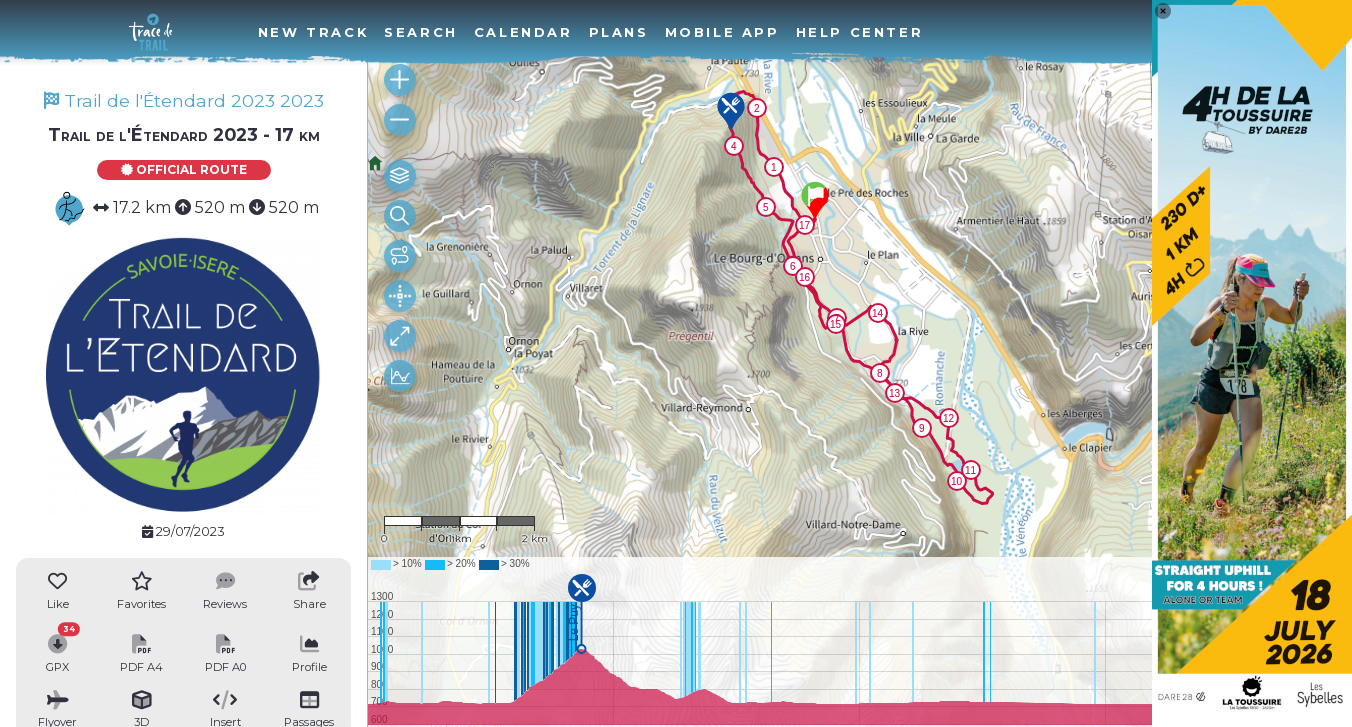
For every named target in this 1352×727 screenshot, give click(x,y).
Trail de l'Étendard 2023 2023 (184, 100)
